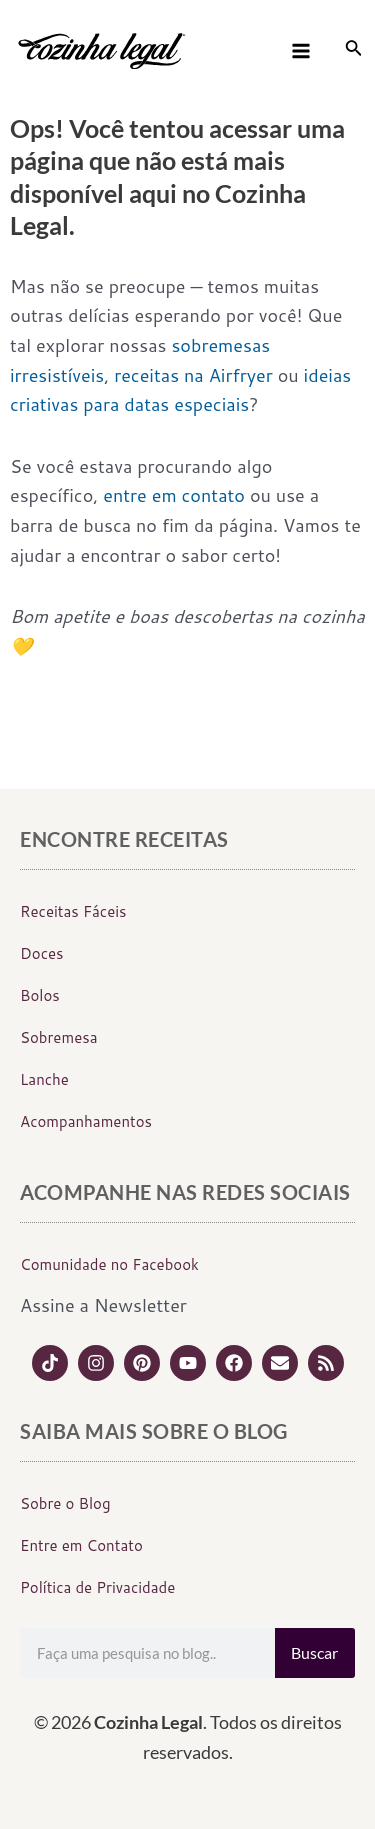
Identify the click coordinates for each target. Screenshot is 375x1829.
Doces (41, 953)
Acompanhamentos (86, 1121)
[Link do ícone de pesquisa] (354, 50)
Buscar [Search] (314, 1652)
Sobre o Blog (65, 1503)
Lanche (44, 1079)
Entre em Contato (81, 1545)
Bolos (40, 995)
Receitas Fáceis (73, 911)
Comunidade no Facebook (109, 1264)
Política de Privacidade (97, 1587)
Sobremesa (58, 1037)
